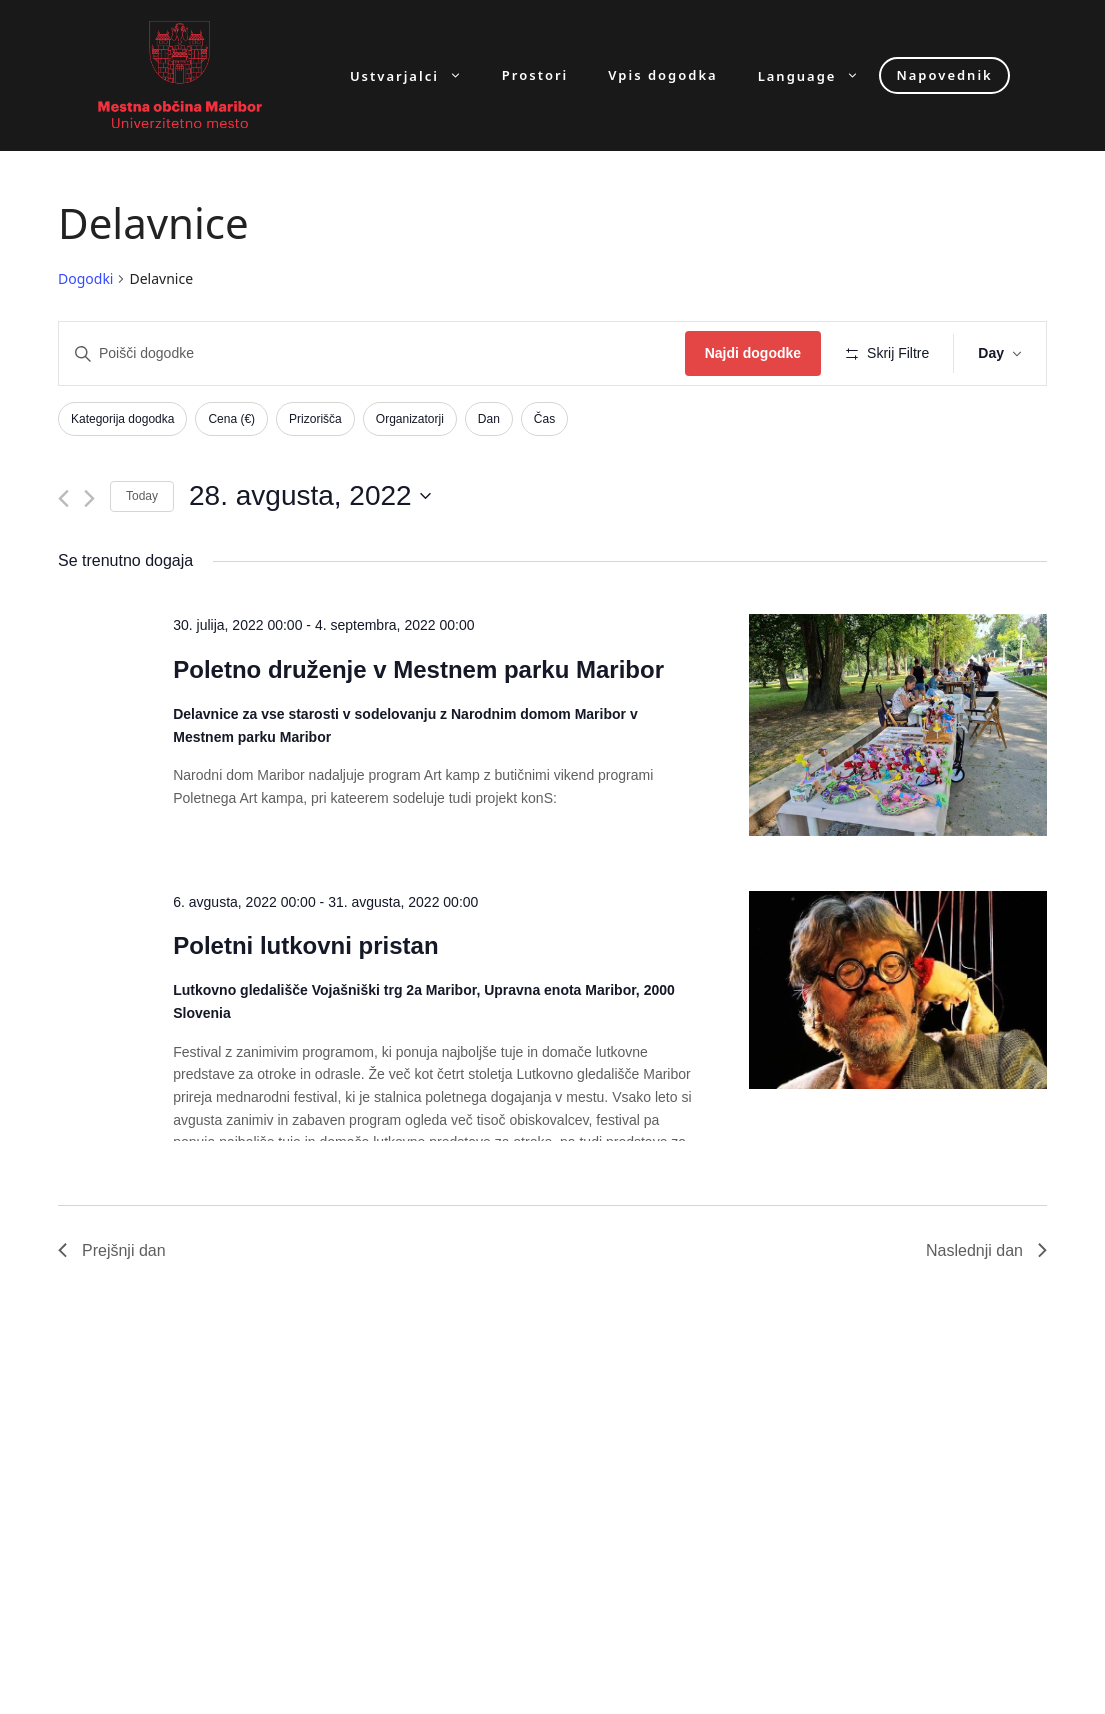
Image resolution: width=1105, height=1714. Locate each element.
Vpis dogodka (662, 75)
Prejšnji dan (112, 1250)
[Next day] (89, 498)
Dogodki (85, 278)
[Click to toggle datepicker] (310, 496)
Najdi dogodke (753, 353)
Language (819, 75)
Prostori (535, 75)
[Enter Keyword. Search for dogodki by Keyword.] (372, 353)
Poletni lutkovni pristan (305, 945)
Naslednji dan (986, 1250)
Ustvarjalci (416, 75)
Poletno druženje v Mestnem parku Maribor (418, 669)
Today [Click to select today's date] (142, 496)
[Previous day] (63, 498)
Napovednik (944, 75)
